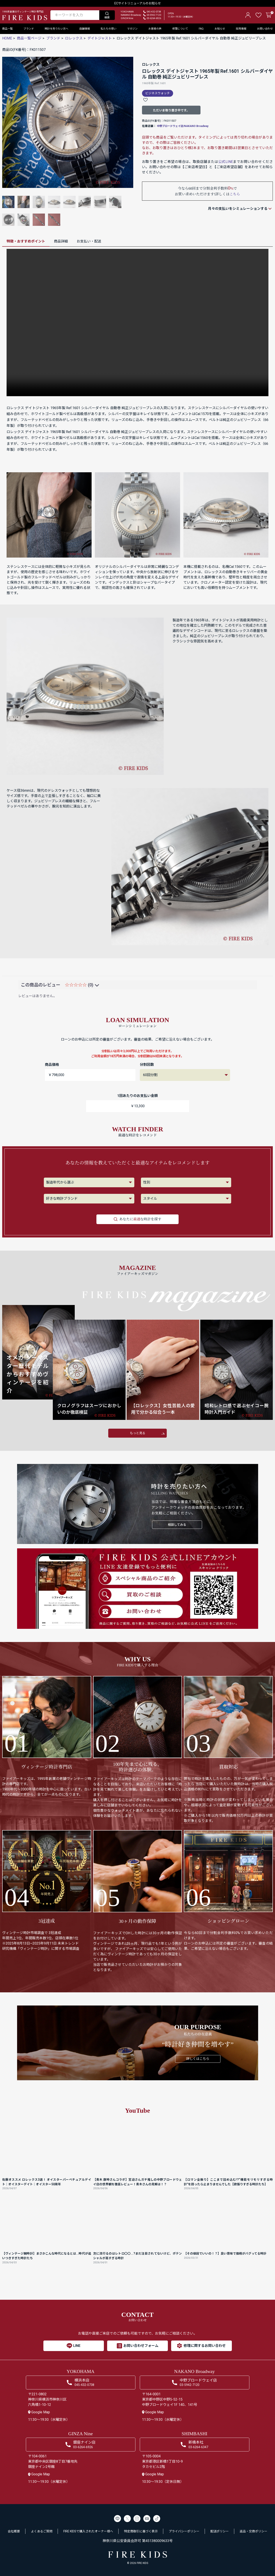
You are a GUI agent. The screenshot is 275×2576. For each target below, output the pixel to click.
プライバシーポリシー (185, 2531)
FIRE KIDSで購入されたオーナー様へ (87, 2531)
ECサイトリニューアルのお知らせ (137, 3)
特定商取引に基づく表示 (142, 2531)
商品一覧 (7, 28)
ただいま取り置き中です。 (171, 110)
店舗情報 (84, 28)
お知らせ (220, 28)
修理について (180, 28)
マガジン (132, 28)
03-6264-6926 (154, 18)
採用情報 (241, 28)
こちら (234, 194)
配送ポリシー (220, 2531)
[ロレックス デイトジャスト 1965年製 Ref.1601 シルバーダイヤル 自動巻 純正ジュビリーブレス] (137, 322)
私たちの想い (108, 28)
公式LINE (225, 162)
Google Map (40, 2412)
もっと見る (147, 1433)
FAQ (201, 28)
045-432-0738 (154, 12)
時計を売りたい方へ (56, 28)
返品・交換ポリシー (253, 2531)
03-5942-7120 (154, 15)
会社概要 (13, 2531)
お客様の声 (154, 28)
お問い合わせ (265, 28)
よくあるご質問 (39, 2531)
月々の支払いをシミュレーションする (238, 209)
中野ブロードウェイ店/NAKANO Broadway (184, 126)
